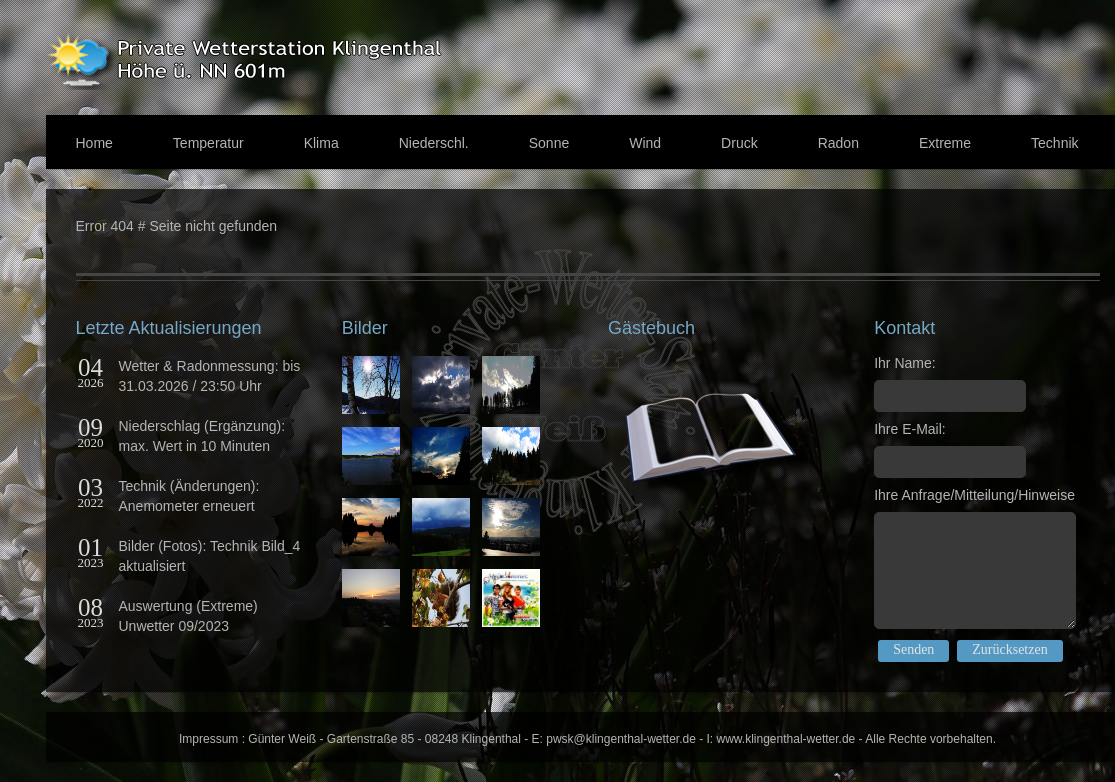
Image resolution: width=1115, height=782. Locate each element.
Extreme (945, 143)
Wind (645, 143)
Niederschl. (434, 143)
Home (94, 143)
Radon (838, 143)
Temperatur (208, 143)
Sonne (549, 143)
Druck (739, 143)
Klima (321, 143)
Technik (1054, 143)
